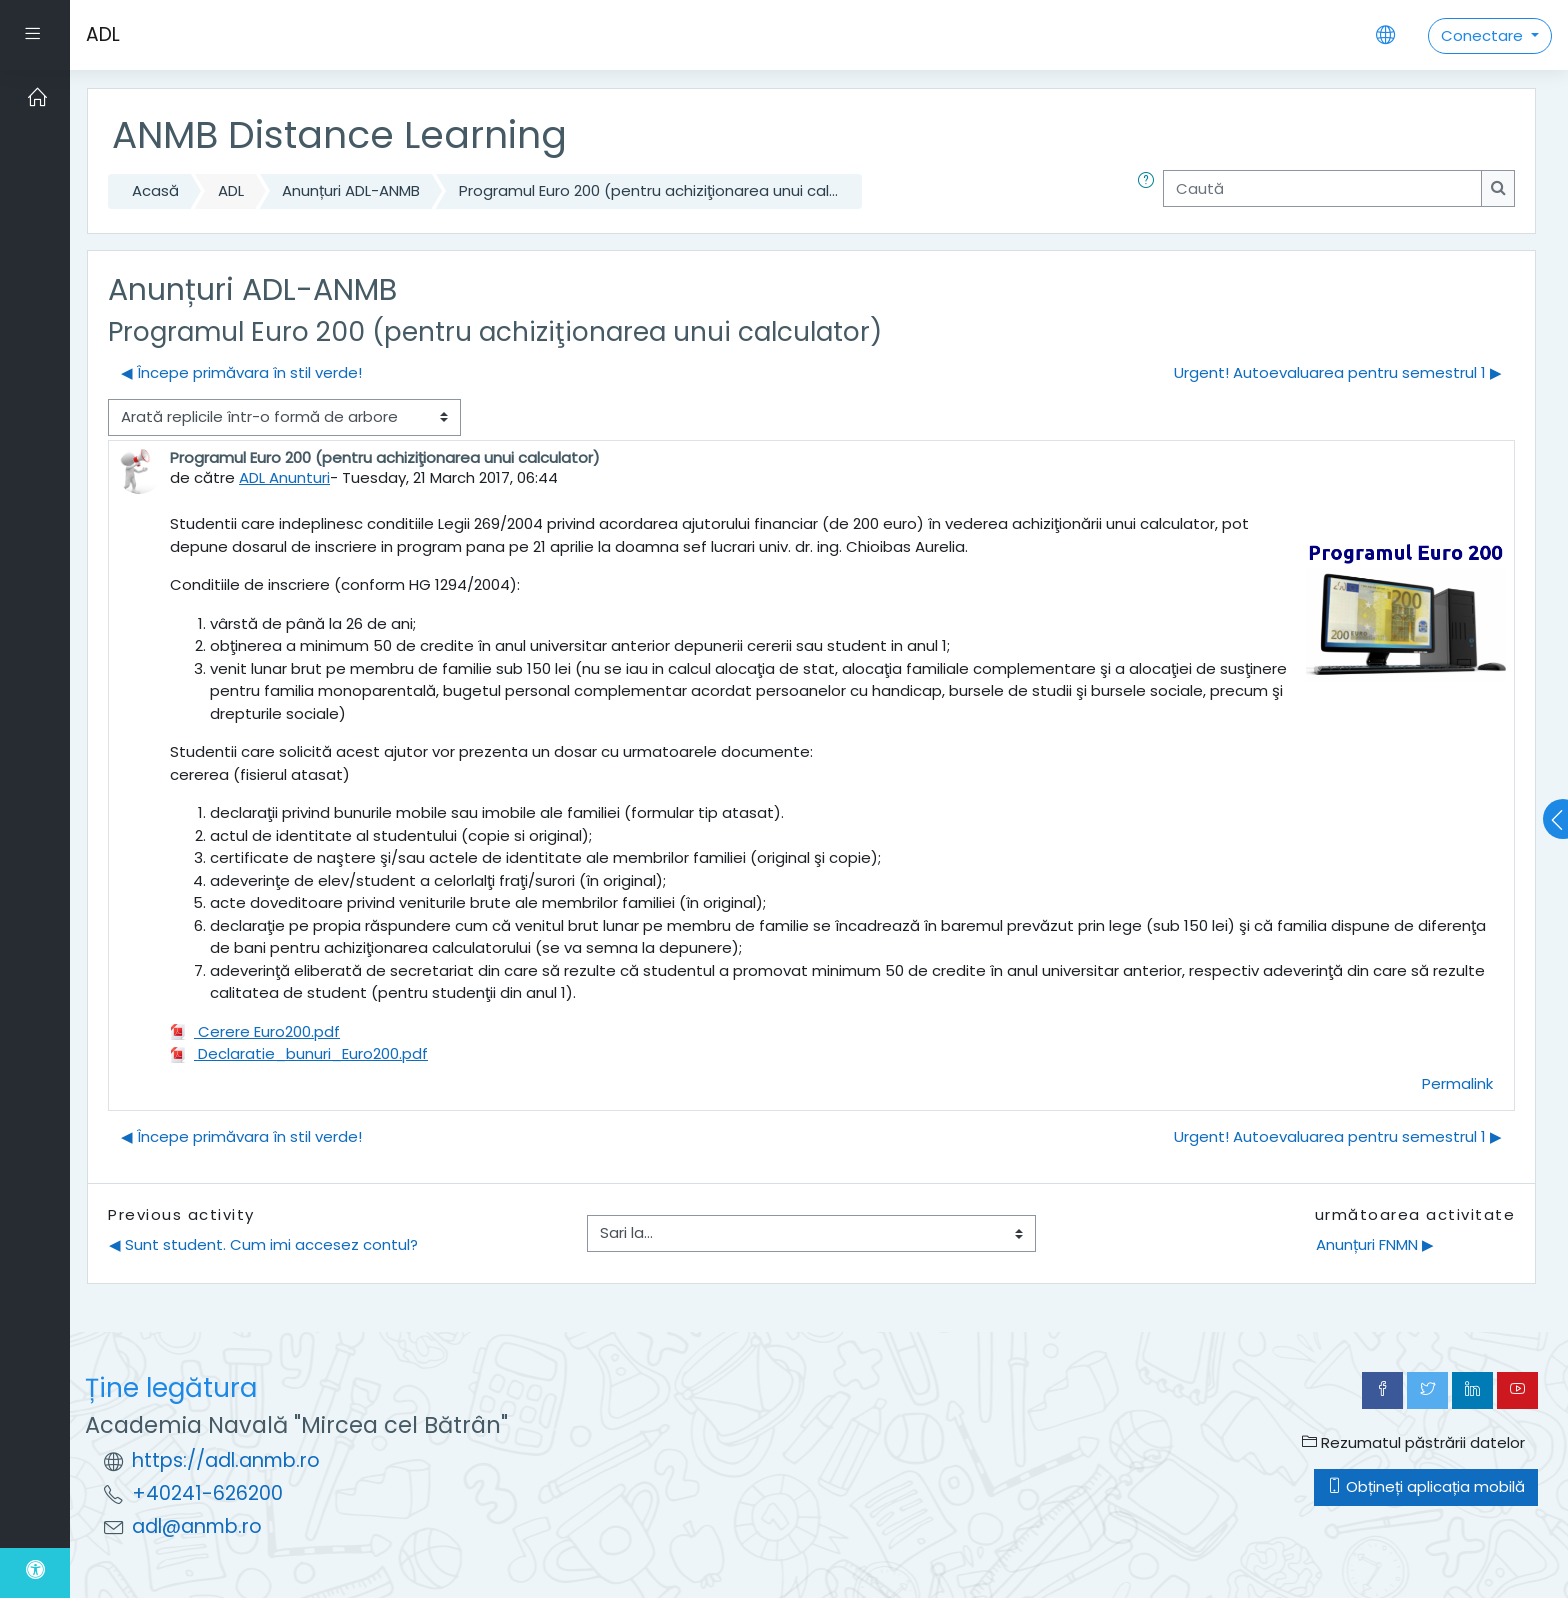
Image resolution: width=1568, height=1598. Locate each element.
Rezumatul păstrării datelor (1413, 1442)
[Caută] (1322, 188)
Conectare (1484, 35)
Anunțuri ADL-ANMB (351, 190)
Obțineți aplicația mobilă (1426, 1486)
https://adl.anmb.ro (226, 1460)
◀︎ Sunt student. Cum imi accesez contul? (263, 1244)
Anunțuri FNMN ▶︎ (1375, 1244)
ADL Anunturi (284, 477)
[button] (1150, 191)
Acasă (155, 190)
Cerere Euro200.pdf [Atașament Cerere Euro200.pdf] (255, 1031)
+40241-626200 (207, 1493)
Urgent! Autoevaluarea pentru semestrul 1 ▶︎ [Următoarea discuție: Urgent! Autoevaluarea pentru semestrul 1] (1338, 372)
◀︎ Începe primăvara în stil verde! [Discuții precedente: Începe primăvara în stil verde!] (241, 372)
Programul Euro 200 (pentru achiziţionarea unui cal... (648, 190)
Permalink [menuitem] (1457, 1083)
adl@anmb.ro (197, 1526)
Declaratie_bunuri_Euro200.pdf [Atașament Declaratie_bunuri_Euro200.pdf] (299, 1053)
